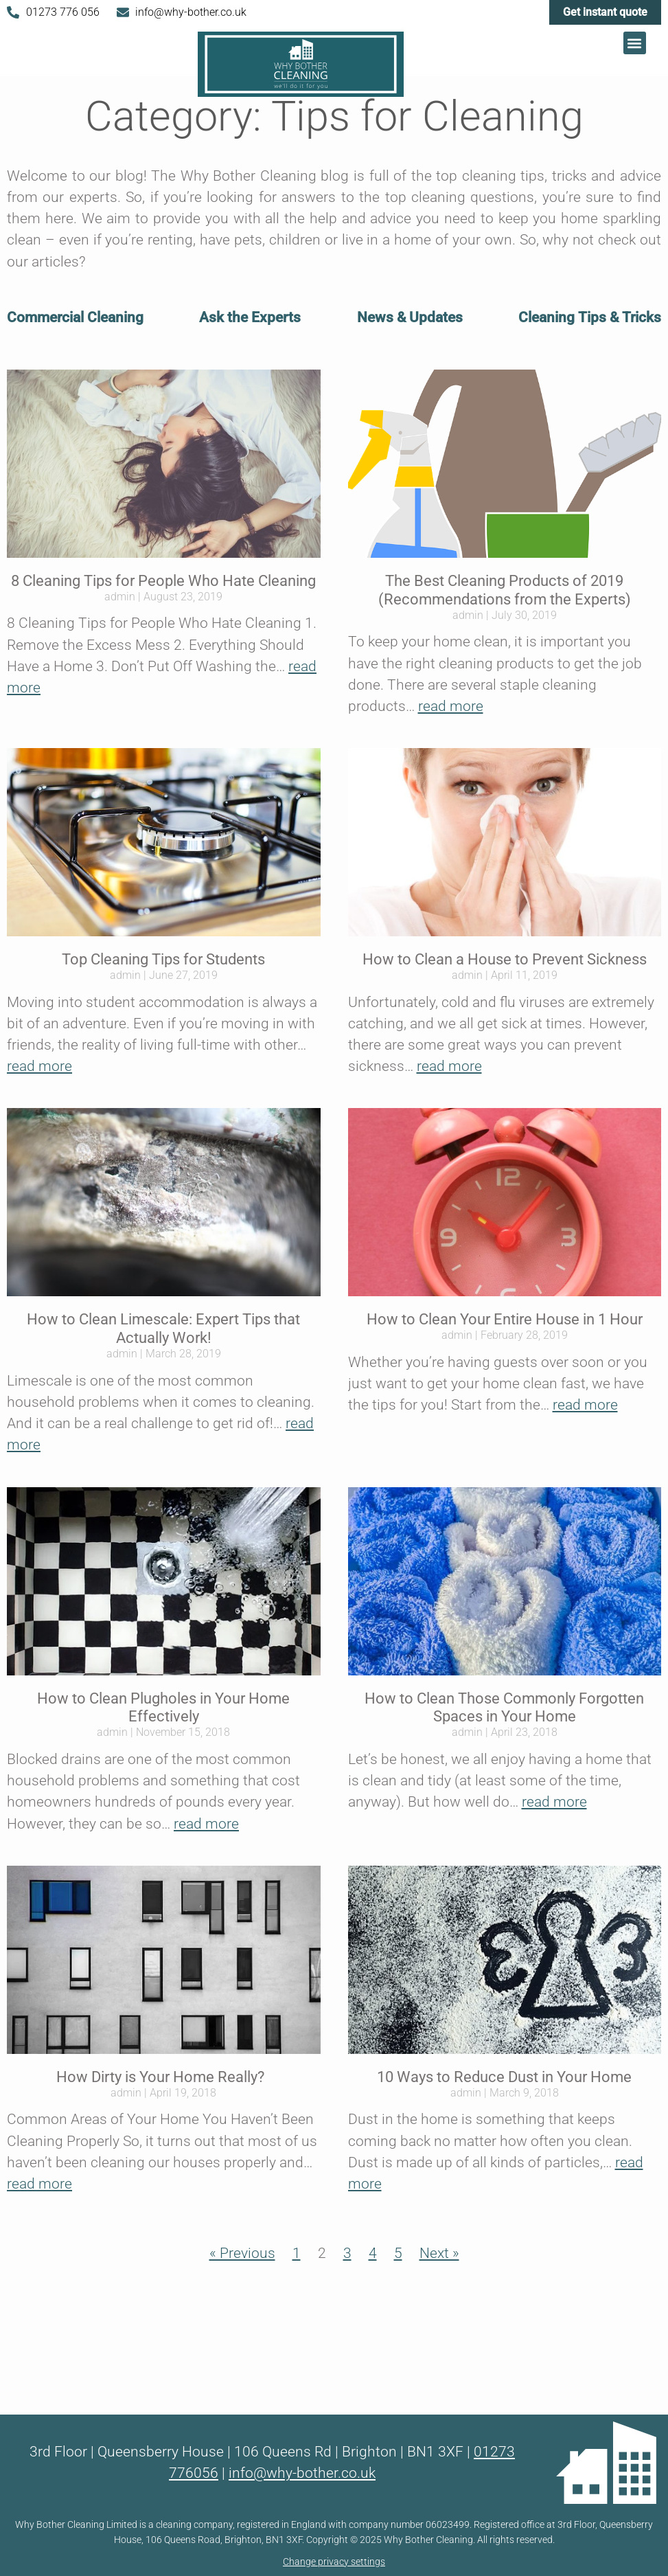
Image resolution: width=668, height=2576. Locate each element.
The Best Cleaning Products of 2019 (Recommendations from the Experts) (504, 590)
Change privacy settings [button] (334, 2562)
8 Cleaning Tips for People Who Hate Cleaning (163, 580)
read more (450, 706)
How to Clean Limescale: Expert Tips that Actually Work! (163, 1328)
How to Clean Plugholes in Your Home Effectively (163, 1707)
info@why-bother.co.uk (302, 2473)
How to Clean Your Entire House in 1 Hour (505, 1319)
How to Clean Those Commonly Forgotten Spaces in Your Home (504, 1707)
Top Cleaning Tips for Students (163, 959)
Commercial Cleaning (75, 317)
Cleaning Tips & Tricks (589, 317)
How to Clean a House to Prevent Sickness (504, 959)
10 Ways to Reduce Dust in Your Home (504, 2077)
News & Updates (410, 317)
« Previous (242, 2253)
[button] (634, 43)
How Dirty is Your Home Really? (163, 2077)
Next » (439, 2253)
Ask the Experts (250, 317)
